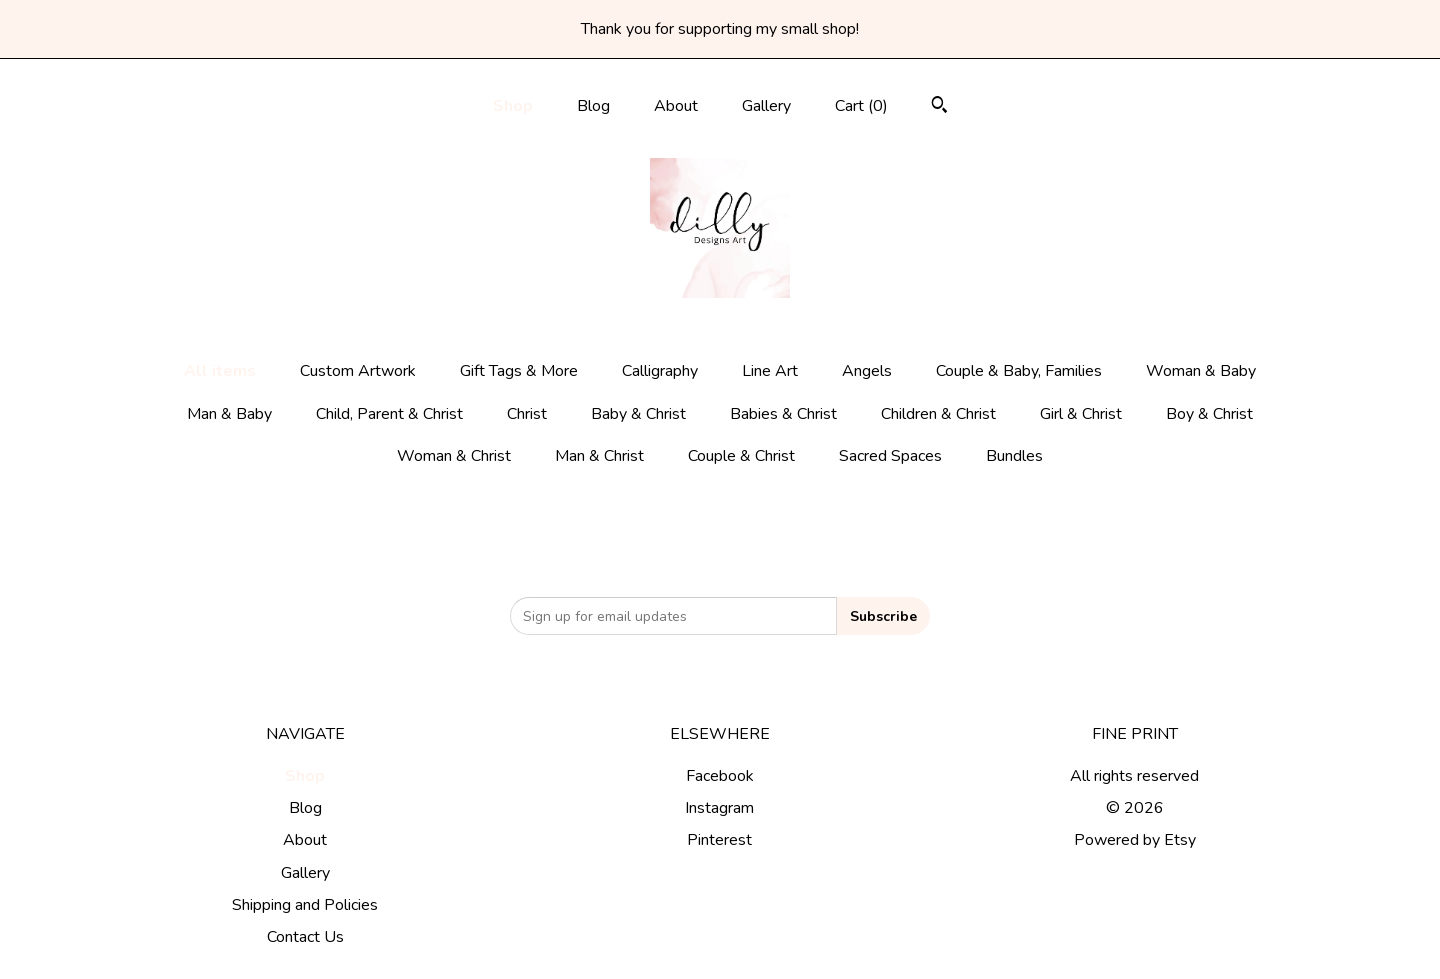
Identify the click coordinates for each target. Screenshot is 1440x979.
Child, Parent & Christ (389, 414)
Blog (593, 106)
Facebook (720, 776)
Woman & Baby (1201, 371)
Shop (513, 106)
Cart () (861, 106)
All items (220, 371)
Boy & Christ (1209, 414)
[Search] (939, 107)
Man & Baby (229, 414)
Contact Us (305, 937)
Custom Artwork (358, 371)
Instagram (719, 808)
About (676, 106)
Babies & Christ (783, 414)
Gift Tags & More (519, 371)
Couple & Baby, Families (1019, 371)
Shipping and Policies (305, 905)
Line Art (770, 371)
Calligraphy (660, 371)
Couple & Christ (741, 456)
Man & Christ (599, 456)
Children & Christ (938, 414)
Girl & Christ (1081, 414)
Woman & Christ (454, 456)
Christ (527, 414)
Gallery (766, 106)
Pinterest (719, 840)
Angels (867, 371)
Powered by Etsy (1135, 840)
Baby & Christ (638, 414)
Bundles (1014, 456)
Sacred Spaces (890, 456)
